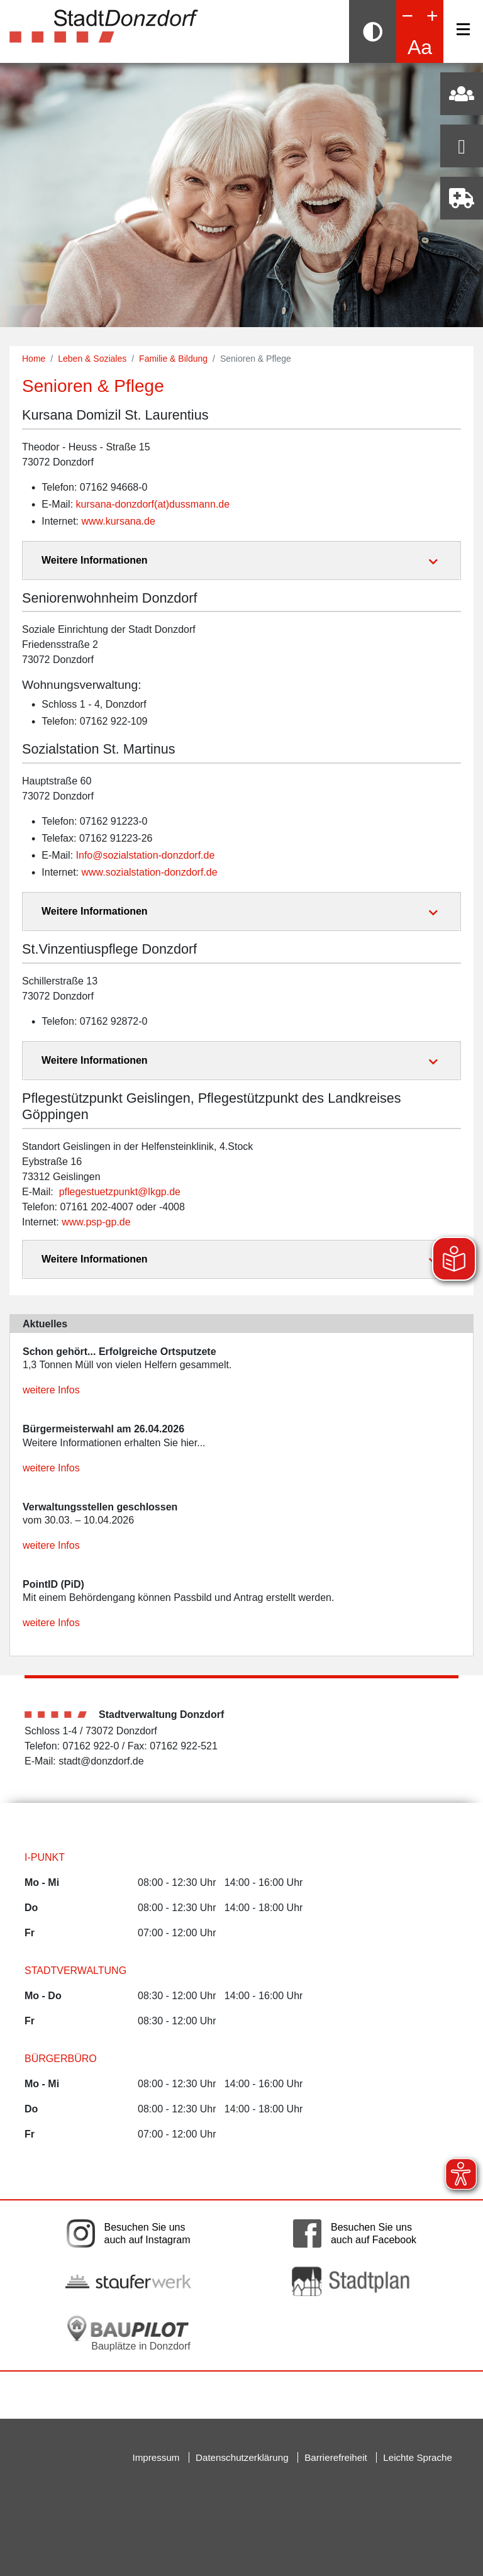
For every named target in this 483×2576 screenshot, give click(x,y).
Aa (420, 47)
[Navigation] (463, 29)
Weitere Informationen (95, 560)
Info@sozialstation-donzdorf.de (145, 855)
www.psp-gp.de (96, 1222)
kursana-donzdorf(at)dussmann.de (153, 504)
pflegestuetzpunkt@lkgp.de (119, 1191)
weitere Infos (51, 1390)
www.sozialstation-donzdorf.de (149, 872)
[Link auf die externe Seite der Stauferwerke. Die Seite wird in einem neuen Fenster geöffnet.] (128, 2281)
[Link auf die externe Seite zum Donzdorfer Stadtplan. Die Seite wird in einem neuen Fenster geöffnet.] (355, 2281)
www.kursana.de (118, 521)
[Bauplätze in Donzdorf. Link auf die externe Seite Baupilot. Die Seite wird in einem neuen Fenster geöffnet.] (128, 2333)
